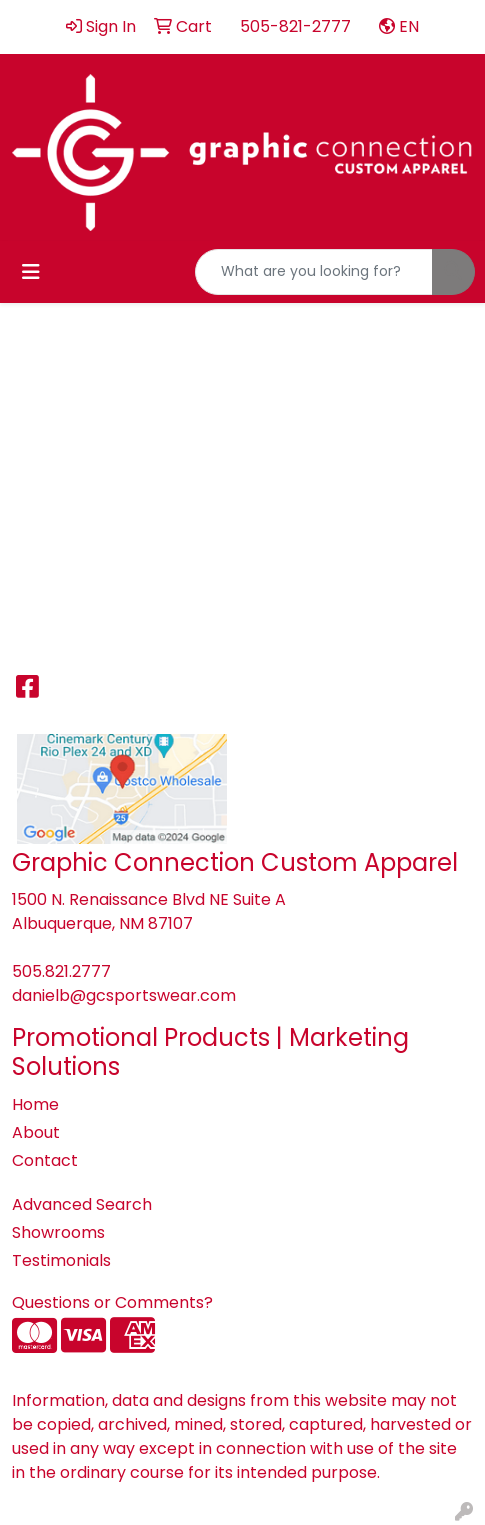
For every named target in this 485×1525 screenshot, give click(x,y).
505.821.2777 (61, 971)
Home (35, 1104)
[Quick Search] (314, 272)
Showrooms (58, 1232)
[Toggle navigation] (31, 272)
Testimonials (61, 1260)
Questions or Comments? (112, 1302)
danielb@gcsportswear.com (124, 995)
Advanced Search (82, 1204)
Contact (45, 1160)
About (36, 1132)
